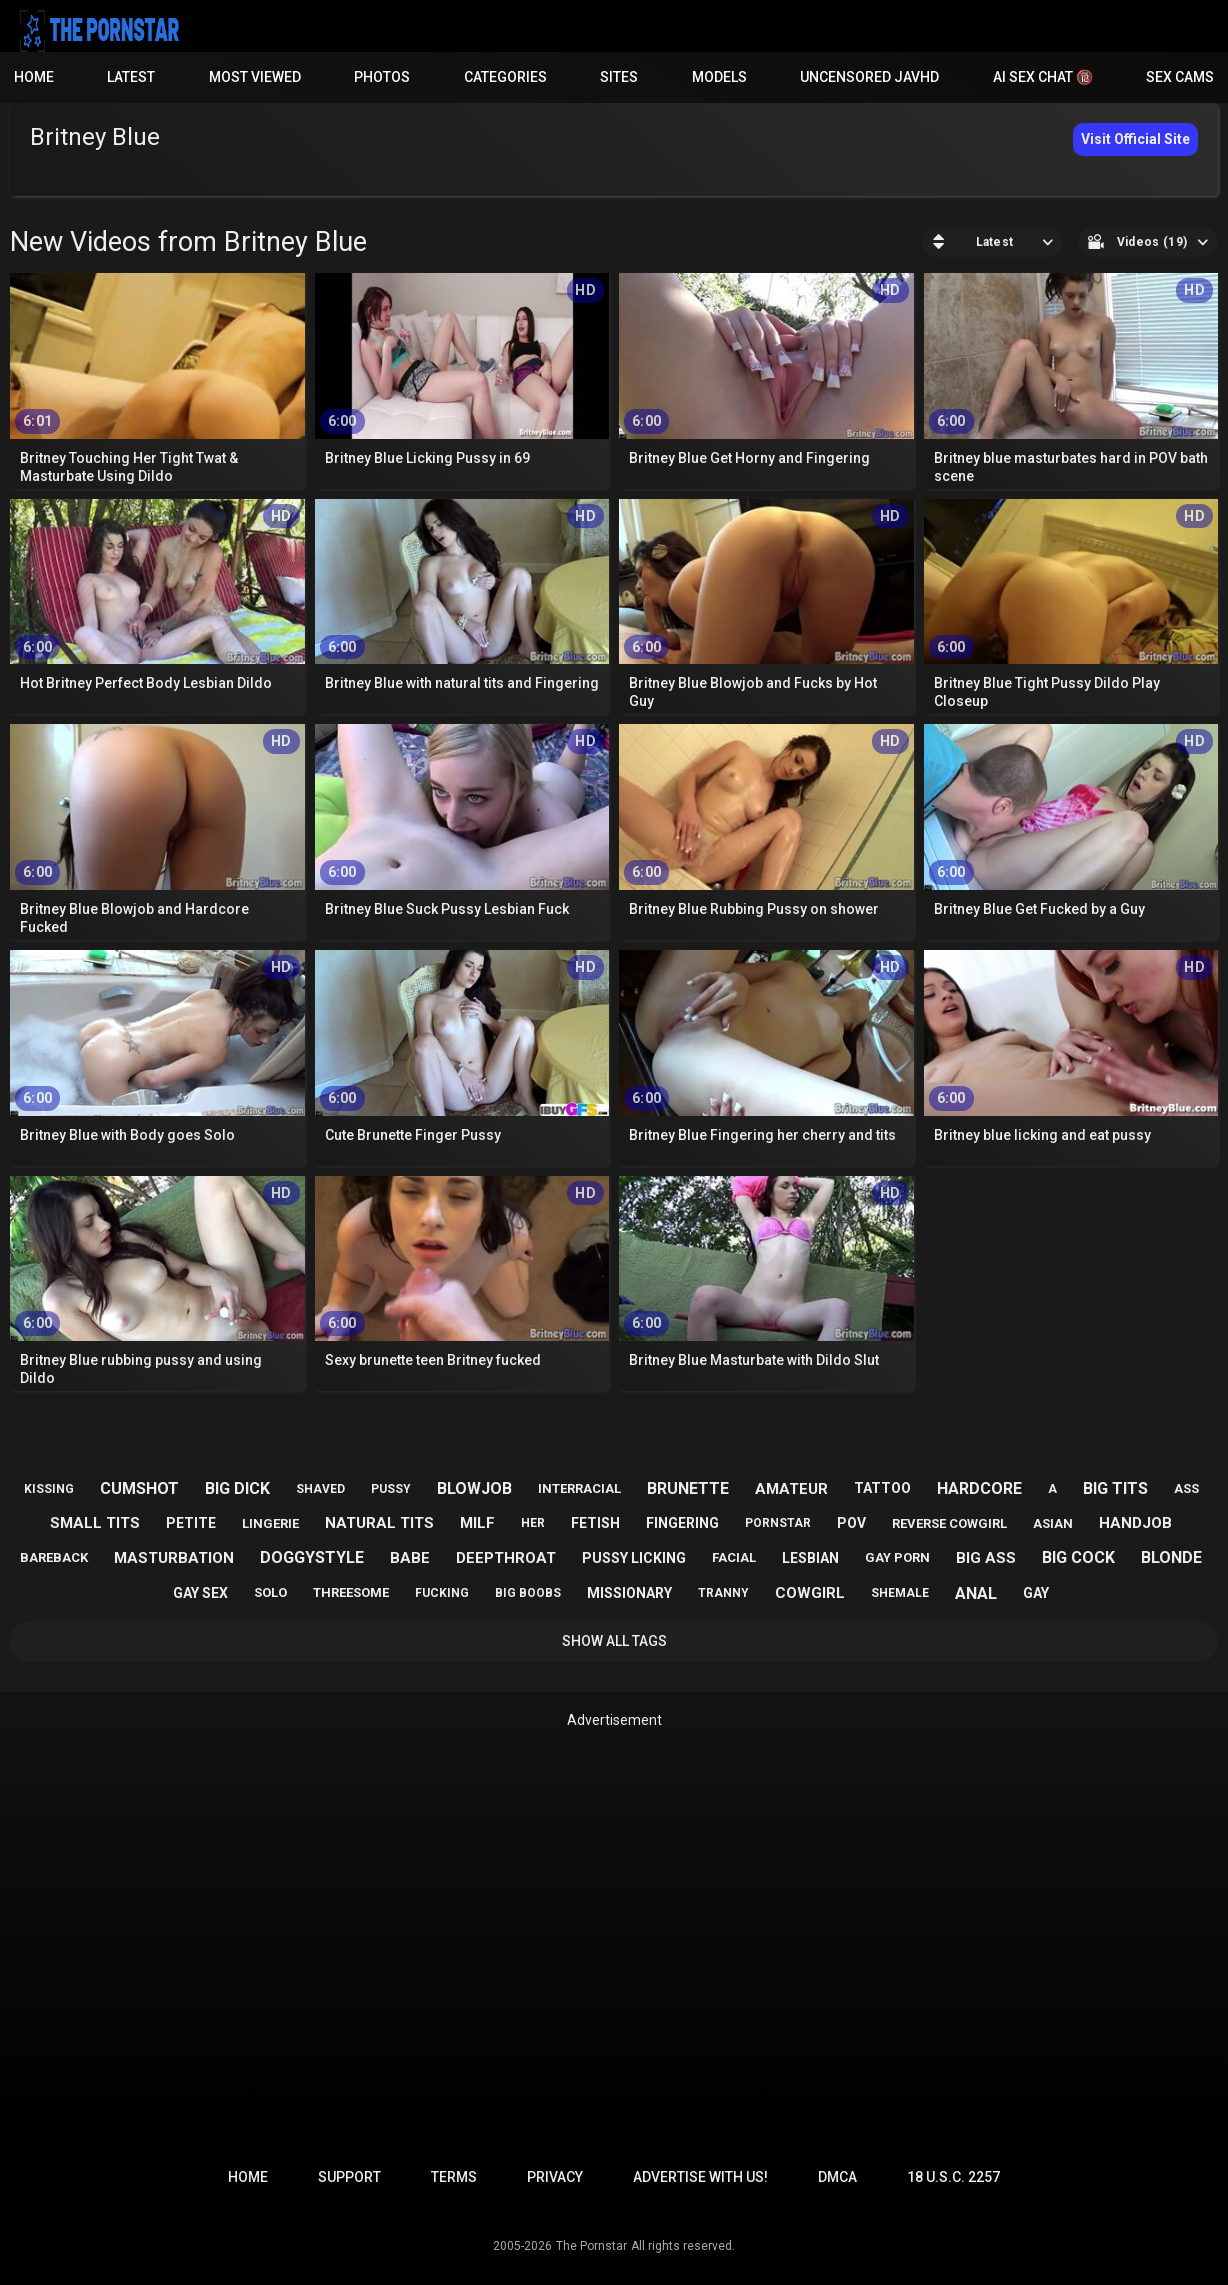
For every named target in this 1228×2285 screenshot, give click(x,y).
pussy (391, 1489)
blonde (1171, 1557)
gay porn (897, 1557)
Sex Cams (1180, 77)
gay (1036, 1593)
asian (1053, 1523)
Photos (382, 77)
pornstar (778, 1523)
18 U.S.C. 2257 (953, 2177)
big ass (986, 1558)
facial (734, 1557)
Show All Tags (614, 1641)
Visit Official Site (1135, 139)
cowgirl (810, 1593)
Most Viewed (255, 77)
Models (719, 77)
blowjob (474, 1488)
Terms (454, 2177)
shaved (320, 1489)
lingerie (270, 1523)
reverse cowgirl (949, 1523)
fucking (442, 1593)
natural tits (379, 1523)
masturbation (174, 1558)
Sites (619, 77)
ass (1186, 1488)
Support (349, 2177)
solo (270, 1592)
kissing (49, 1489)
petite (191, 1523)
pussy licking (634, 1558)
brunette (688, 1488)
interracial (579, 1488)
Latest (131, 77)
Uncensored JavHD (869, 77)
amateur (791, 1489)
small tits (95, 1523)
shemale (900, 1593)
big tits (1115, 1488)
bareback (54, 1557)
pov (851, 1523)
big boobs (528, 1593)
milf (477, 1523)
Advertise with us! (700, 2177)
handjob (1135, 1523)
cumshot (139, 1488)
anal (976, 1593)
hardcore (979, 1488)
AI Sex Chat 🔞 (1043, 77)
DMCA (837, 2177)
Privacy (555, 2177)
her (533, 1523)
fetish (595, 1523)
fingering (682, 1523)
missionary (629, 1593)
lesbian (810, 1558)
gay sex (200, 1593)
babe (410, 1558)
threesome (351, 1592)
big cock (1078, 1557)
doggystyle (312, 1557)
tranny (723, 1593)
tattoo (882, 1488)
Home (34, 77)
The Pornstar (591, 2246)
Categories (505, 77)
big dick (237, 1488)
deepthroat (506, 1558)
